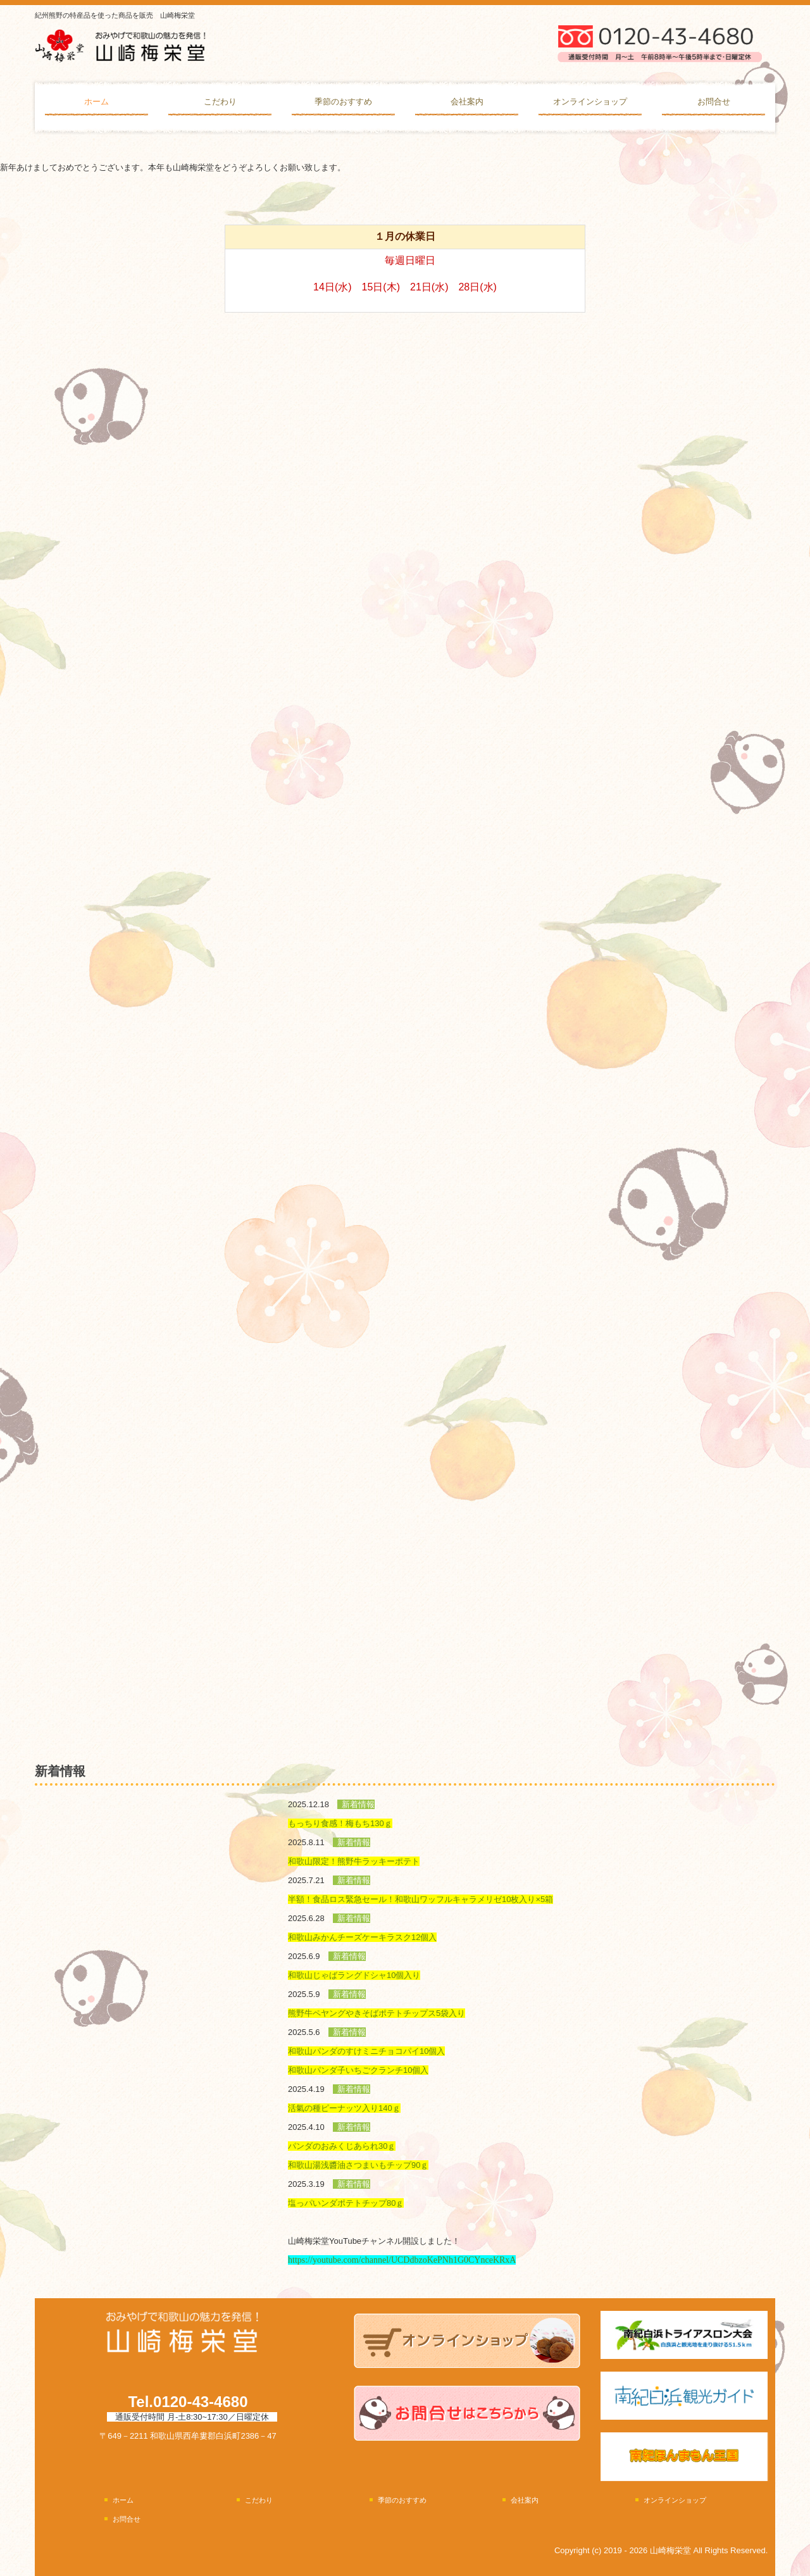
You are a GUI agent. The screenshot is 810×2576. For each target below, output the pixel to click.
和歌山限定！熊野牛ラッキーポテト (354, 1861)
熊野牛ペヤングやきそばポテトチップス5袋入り (376, 2013)
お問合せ (713, 101)
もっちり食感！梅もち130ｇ (340, 1823)
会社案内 (467, 101)
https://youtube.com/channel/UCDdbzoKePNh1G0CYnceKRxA (402, 2260)
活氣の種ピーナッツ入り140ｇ (344, 2108)
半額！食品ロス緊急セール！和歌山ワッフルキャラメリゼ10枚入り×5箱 (420, 1899)
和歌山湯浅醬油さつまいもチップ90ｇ (358, 2165)
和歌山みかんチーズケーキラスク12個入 (362, 1937)
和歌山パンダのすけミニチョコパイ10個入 (366, 2051)
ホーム (96, 101)
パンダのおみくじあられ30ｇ (342, 2146)
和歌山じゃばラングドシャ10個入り (354, 1975)
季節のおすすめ (343, 101)
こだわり (220, 101)
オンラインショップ (590, 101)
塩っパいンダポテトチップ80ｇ (346, 2203)
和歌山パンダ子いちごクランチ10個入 (358, 2070)
